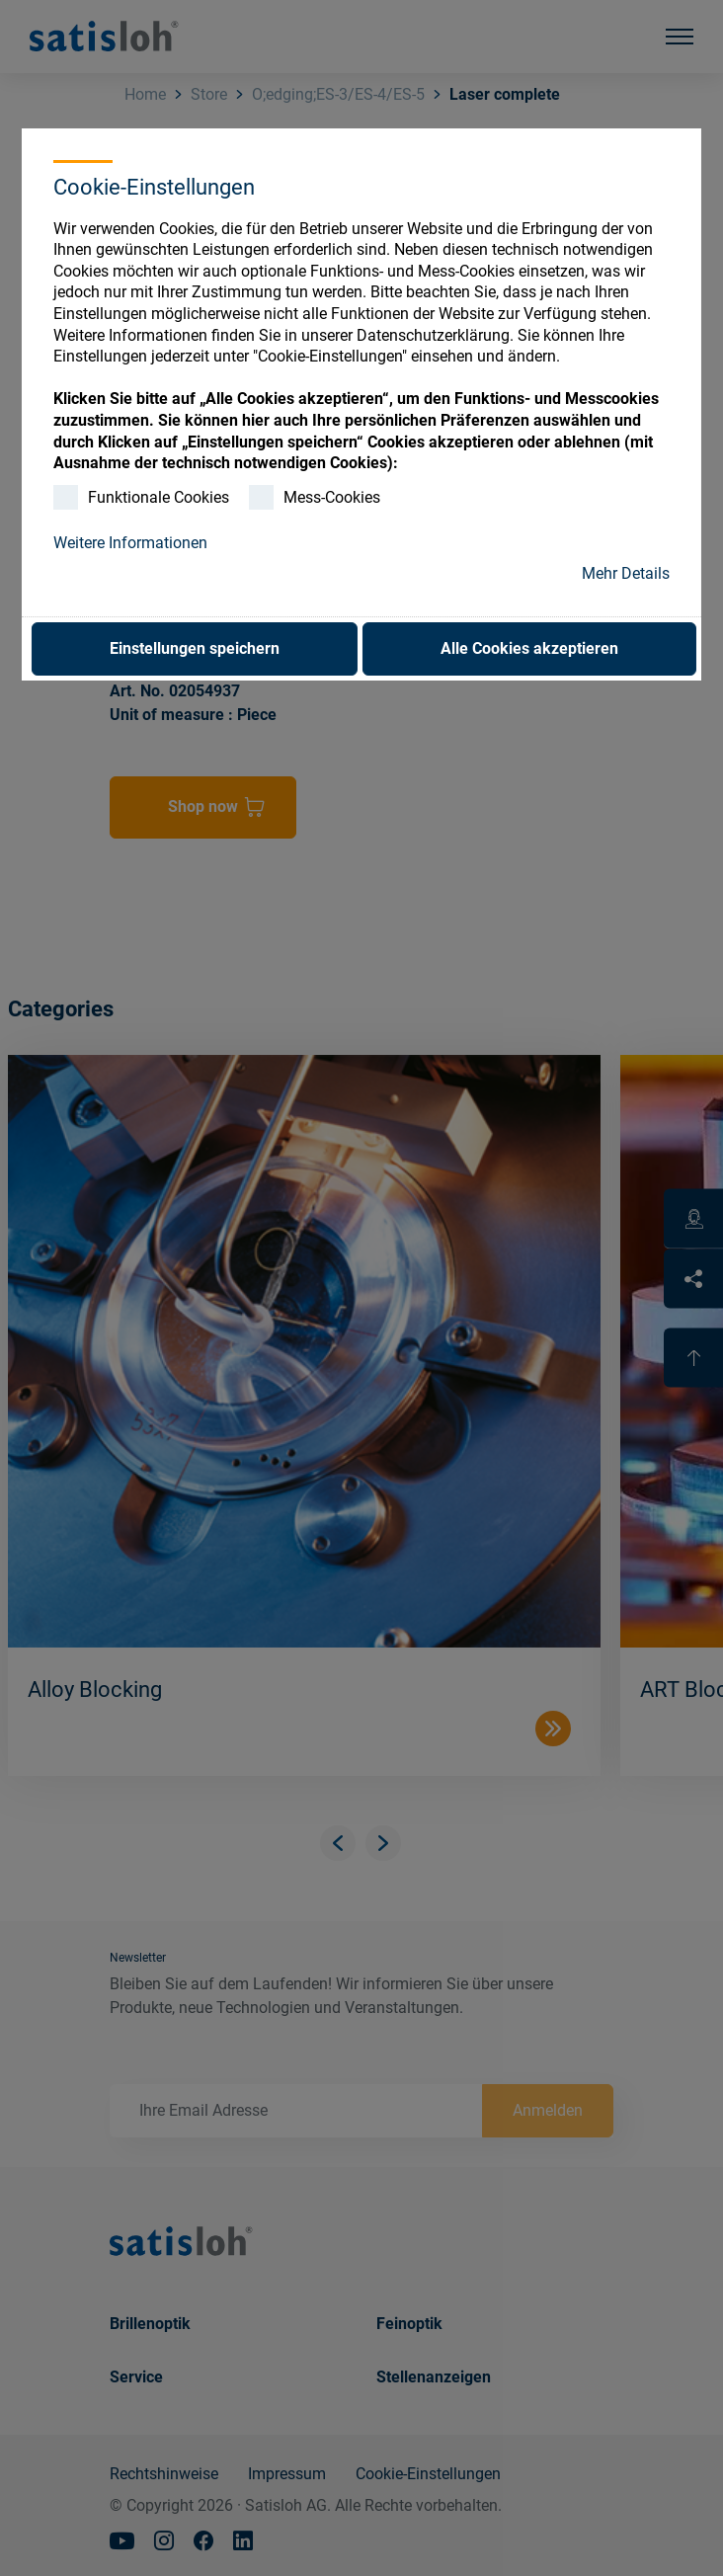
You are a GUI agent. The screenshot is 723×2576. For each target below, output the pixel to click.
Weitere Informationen (130, 542)
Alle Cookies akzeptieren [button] (529, 648)
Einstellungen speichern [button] (195, 648)
